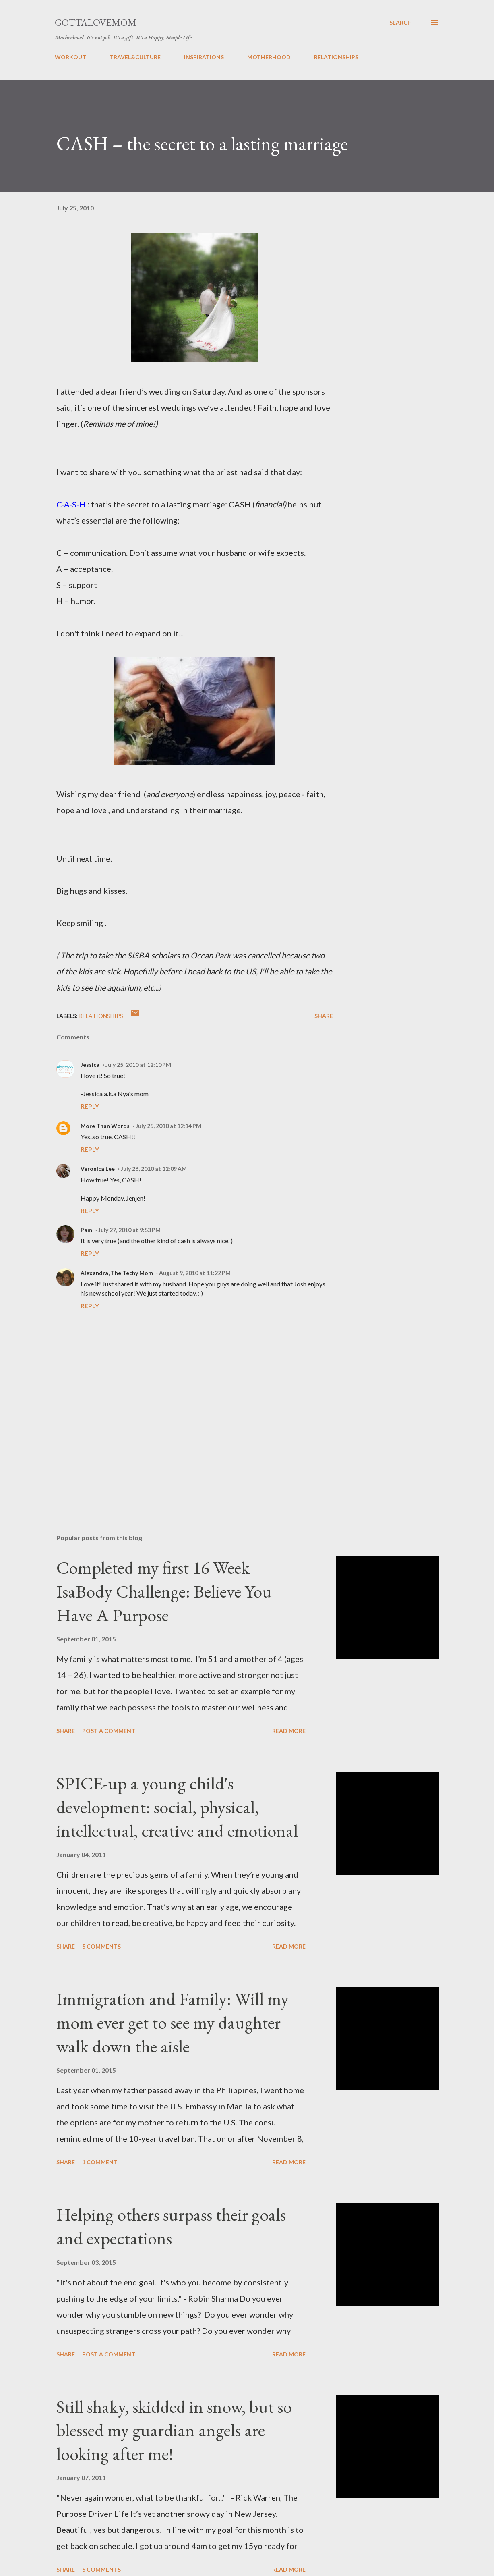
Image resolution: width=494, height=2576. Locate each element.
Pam (86, 1229)
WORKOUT (70, 57)
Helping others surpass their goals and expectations (171, 2226)
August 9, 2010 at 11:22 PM (195, 1272)
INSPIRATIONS (204, 57)
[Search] (400, 22)
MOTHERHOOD (269, 57)
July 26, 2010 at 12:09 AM (154, 1168)
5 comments (101, 1946)
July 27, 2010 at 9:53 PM (129, 1229)
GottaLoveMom (95, 22)
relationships (101, 1015)
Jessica (90, 1064)
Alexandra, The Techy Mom (117, 1272)
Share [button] (323, 1015)
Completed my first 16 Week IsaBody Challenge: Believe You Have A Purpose (164, 1591)
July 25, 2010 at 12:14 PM (168, 1125)
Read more (289, 1730)
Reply (90, 1106)
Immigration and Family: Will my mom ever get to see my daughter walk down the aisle (172, 2022)
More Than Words (105, 1125)
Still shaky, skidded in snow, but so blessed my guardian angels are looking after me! (174, 2430)
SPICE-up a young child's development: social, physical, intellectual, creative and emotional (177, 1807)
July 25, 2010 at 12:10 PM (138, 1064)
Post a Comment (108, 1730)
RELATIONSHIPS (336, 57)
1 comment (100, 2161)
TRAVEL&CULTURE (135, 57)
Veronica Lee (98, 1168)
